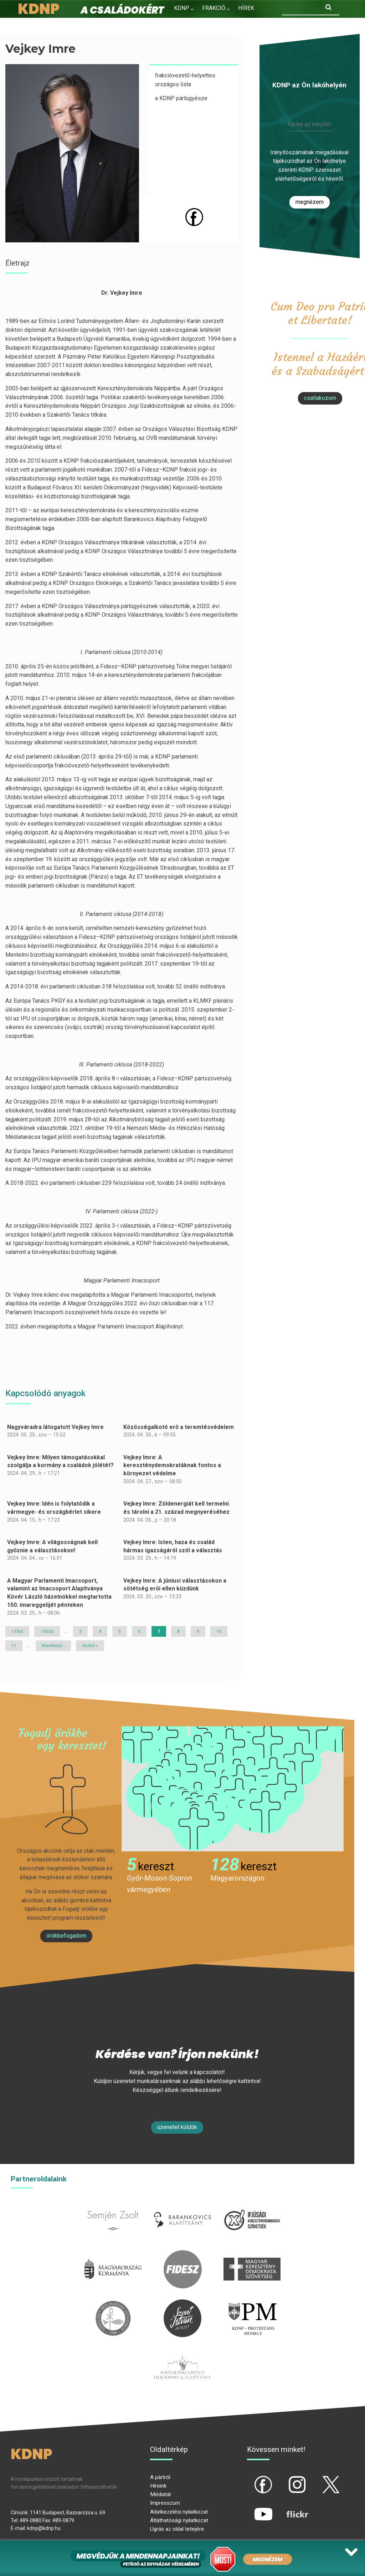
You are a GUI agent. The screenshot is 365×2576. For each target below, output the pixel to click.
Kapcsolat (230, 23)
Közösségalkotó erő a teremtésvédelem (178, 1427)
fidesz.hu (182, 2254)
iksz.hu (252, 2205)
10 (221, 1631)
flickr (288, 2508)
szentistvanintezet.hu (182, 2303)
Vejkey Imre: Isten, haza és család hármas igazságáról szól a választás (172, 1546)
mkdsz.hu (252, 2254)
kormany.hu (113, 2254)
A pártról (160, 2477)
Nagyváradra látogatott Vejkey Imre (55, 1427)
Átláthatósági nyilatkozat (179, 2520)
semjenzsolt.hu (113, 2205)
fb (251, 2479)
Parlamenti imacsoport (182, 2352)
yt (251, 2508)
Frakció (213, 8)
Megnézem (309, 202)
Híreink (158, 2486)
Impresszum (165, 2503)
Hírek (246, 8)
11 (16, 1645)
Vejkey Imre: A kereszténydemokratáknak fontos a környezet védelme (172, 1465)
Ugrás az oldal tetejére (177, 2529)
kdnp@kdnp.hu (44, 2528)
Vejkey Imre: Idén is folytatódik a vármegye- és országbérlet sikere (54, 1507)
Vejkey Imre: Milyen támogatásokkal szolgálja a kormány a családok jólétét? (60, 1461)
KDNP (181, 8)
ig (285, 2479)
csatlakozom (320, 398)
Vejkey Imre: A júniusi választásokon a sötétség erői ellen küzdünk (174, 1584)
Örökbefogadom (66, 1935)
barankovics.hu (182, 2205)
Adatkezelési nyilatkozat (179, 2512)
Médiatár (160, 2494)
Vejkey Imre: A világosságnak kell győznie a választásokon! (52, 1546)
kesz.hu (113, 2303)
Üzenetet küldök (177, 2127)
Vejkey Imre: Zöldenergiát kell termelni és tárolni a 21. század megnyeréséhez (176, 1507)
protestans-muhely (252, 2303)
